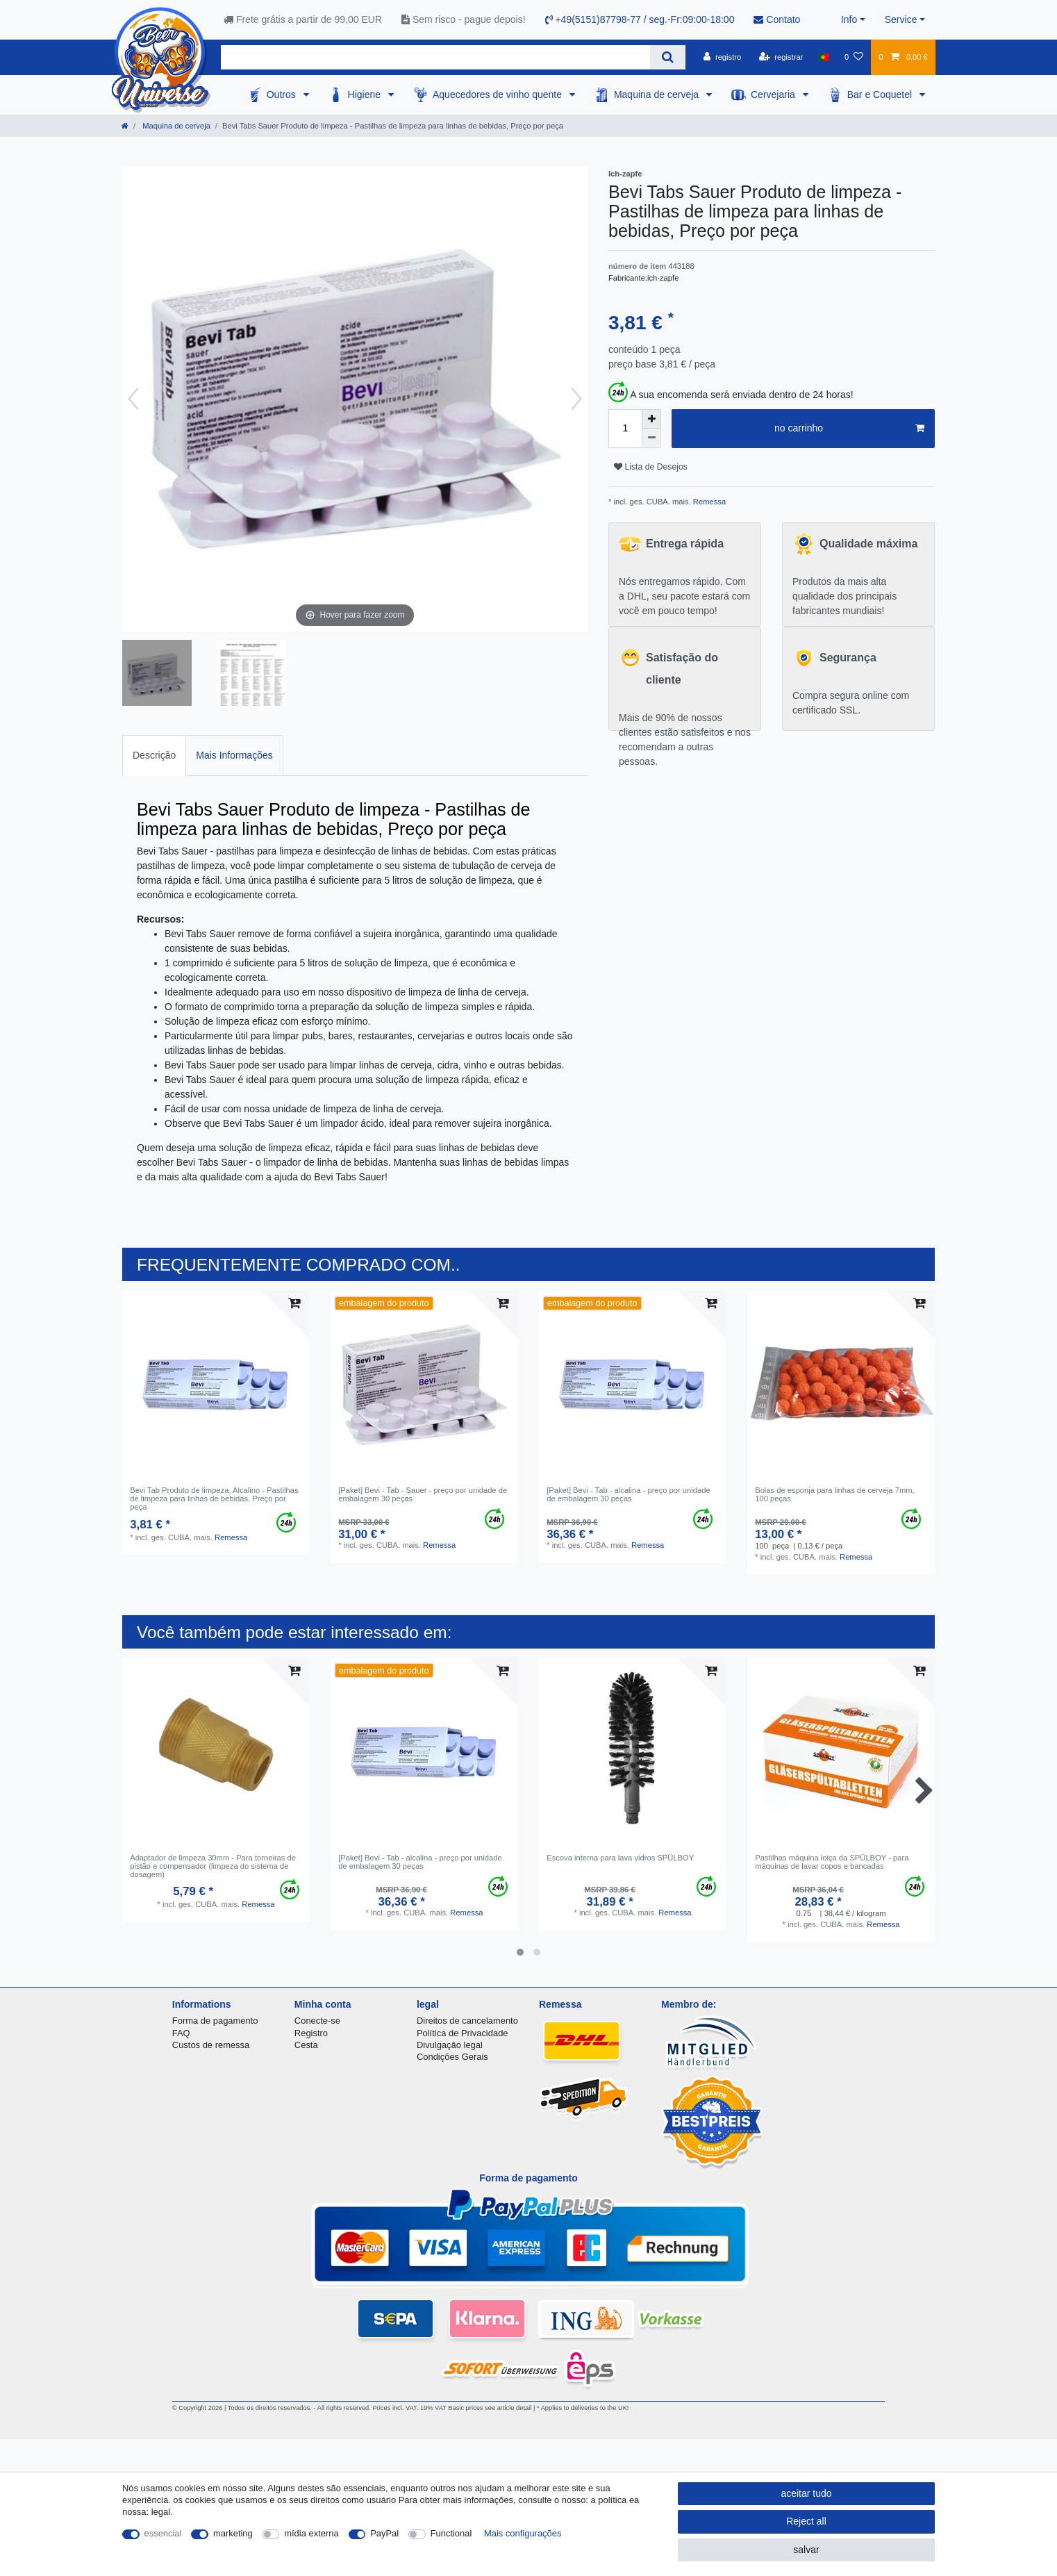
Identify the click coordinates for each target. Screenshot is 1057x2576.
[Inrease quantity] (651, 419)
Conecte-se (317, 2020)
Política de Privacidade (462, 2033)
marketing (233, 2533)
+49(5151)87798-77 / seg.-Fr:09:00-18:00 (640, 19)
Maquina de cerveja (657, 94)
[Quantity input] (625, 428)
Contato (777, 19)
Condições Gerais (452, 2056)
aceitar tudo (806, 2493)
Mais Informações (234, 755)
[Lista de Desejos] (854, 57)
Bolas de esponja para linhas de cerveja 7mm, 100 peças (834, 1494)
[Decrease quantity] (651, 438)
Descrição (154, 755)
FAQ (181, 2033)
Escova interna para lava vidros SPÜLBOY (620, 1857)
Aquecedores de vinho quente (499, 94)
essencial (163, 2533)
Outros (283, 94)
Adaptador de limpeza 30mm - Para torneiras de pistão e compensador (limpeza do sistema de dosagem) (213, 1866)
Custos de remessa (210, 2045)
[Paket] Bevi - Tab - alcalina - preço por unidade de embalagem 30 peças (628, 1494)
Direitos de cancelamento (467, 2020)
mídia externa (311, 2533)
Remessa (708, 501)
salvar (806, 2549)
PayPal (384, 2533)
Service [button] (901, 19)
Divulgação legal (450, 2045)
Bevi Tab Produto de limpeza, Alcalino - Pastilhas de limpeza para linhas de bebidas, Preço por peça (214, 1499)
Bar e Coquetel (881, 94)
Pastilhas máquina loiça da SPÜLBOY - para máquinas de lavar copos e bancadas (831, 1861)
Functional (451, 2533)
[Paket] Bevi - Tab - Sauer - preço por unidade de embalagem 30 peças (422, 1494)
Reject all (806, 2521)
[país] (824, 57)
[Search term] (435, 57)
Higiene (365, 94)
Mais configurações (522, 2533)
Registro (311, 2033)
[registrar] (781, 57)
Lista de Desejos (651, 467)
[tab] (154, 755)
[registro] (722, 57)
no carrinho (849, 428)
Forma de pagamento (215, 2020)
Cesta (306, 2045)
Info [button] (849, 19)
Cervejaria (774, 94)
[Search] (667, 57)
